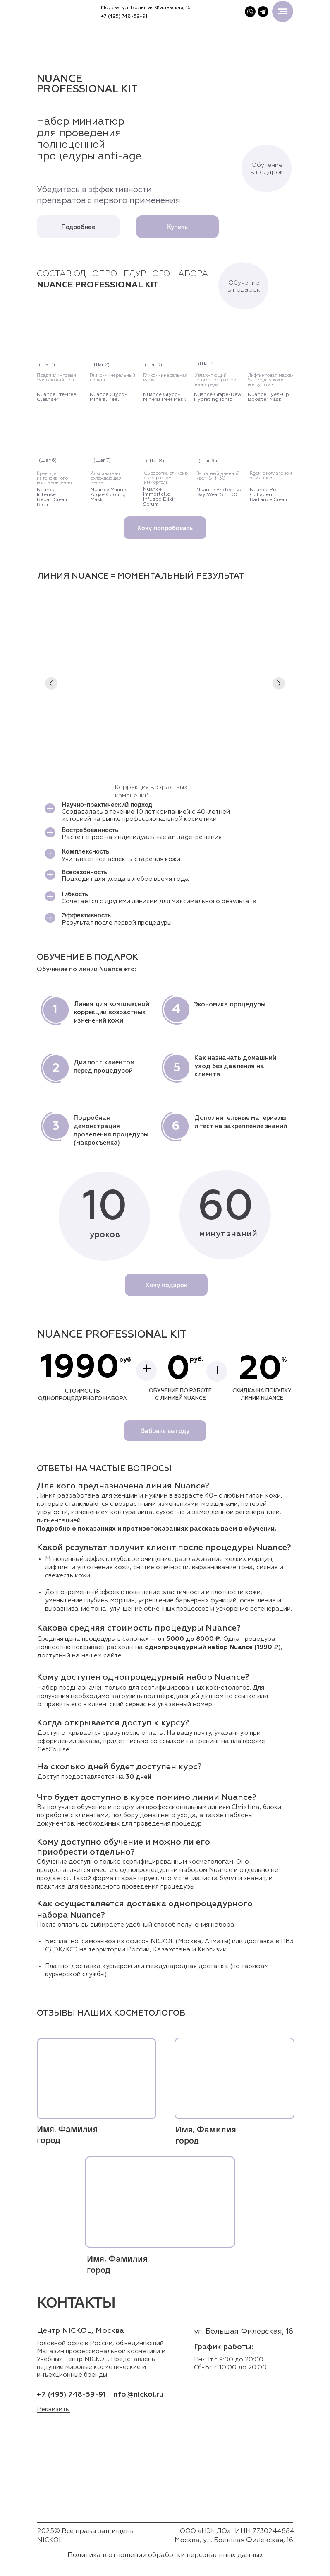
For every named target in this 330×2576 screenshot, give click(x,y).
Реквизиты (53, 2409)
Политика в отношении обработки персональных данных (165, 2555)
